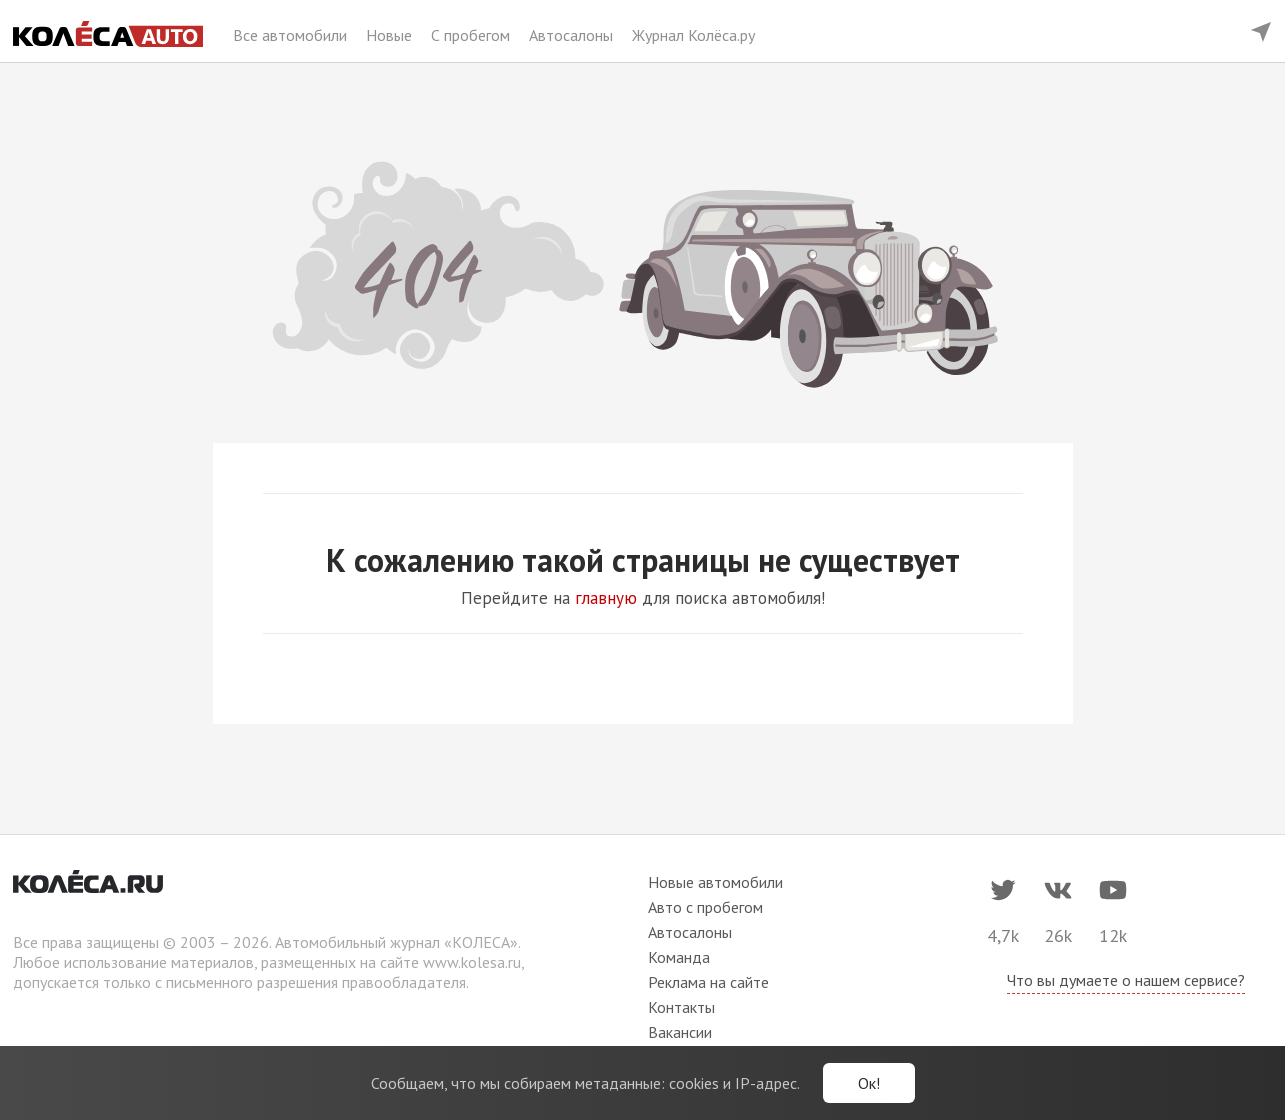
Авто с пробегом (705, 907)
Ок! (869, 1083)
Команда (679, 957)
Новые (391, 35)
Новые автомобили (715, 882)
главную (606, 598)
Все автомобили (292, 35)
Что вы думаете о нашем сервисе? (1126, 980)
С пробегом (472, 35)
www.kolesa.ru (472, 962)
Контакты (681, 1007)
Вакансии (680, 1032)
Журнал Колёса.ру (693, 35)
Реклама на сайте (708, 982)
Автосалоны (573, 35)
